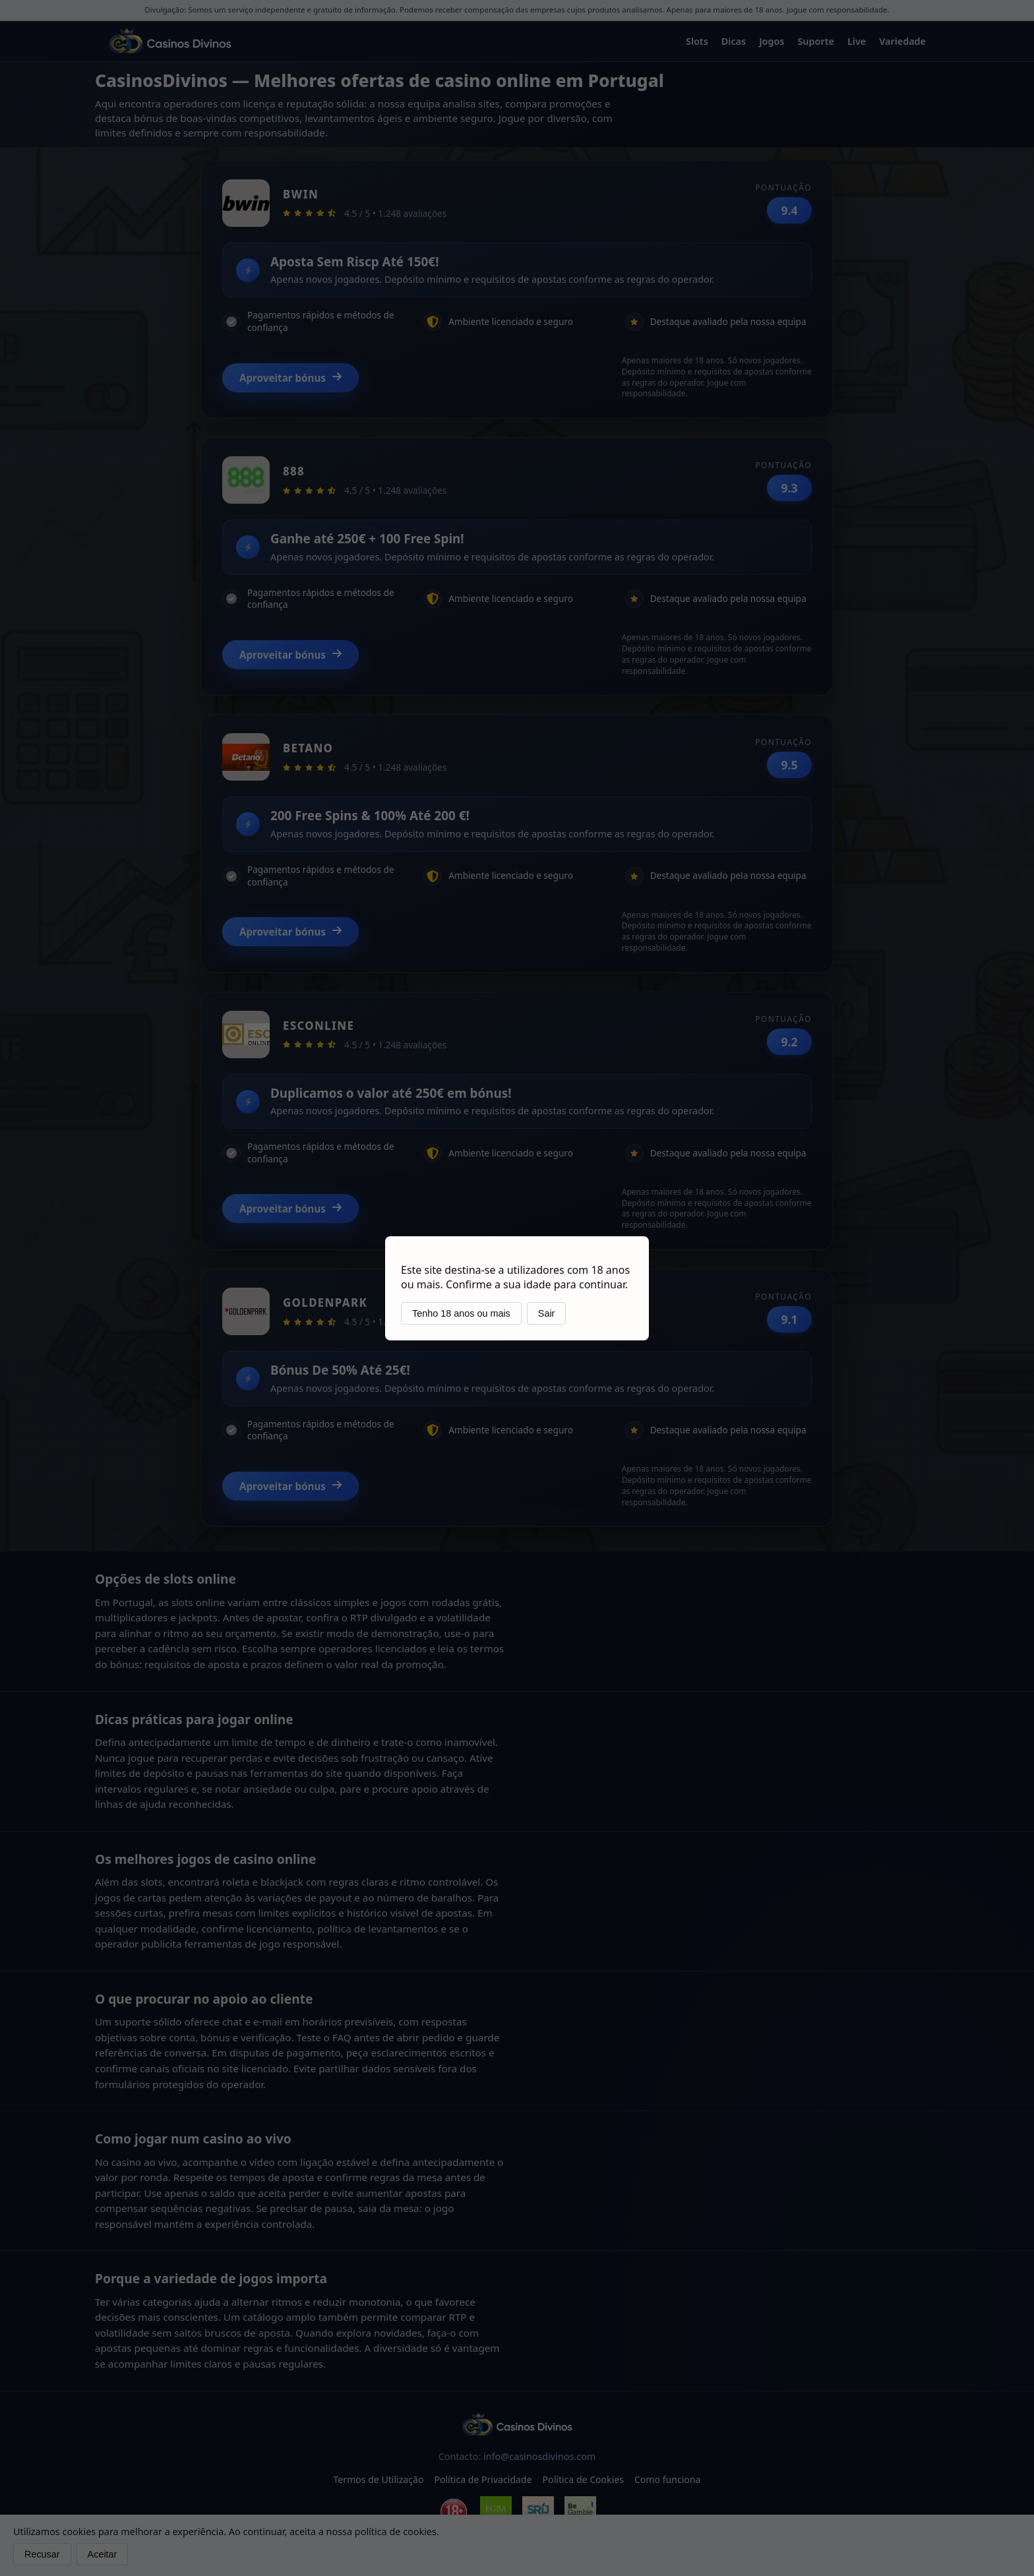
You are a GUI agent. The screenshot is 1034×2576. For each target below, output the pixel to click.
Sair (546, 1313)
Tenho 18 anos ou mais (461, 1313)
